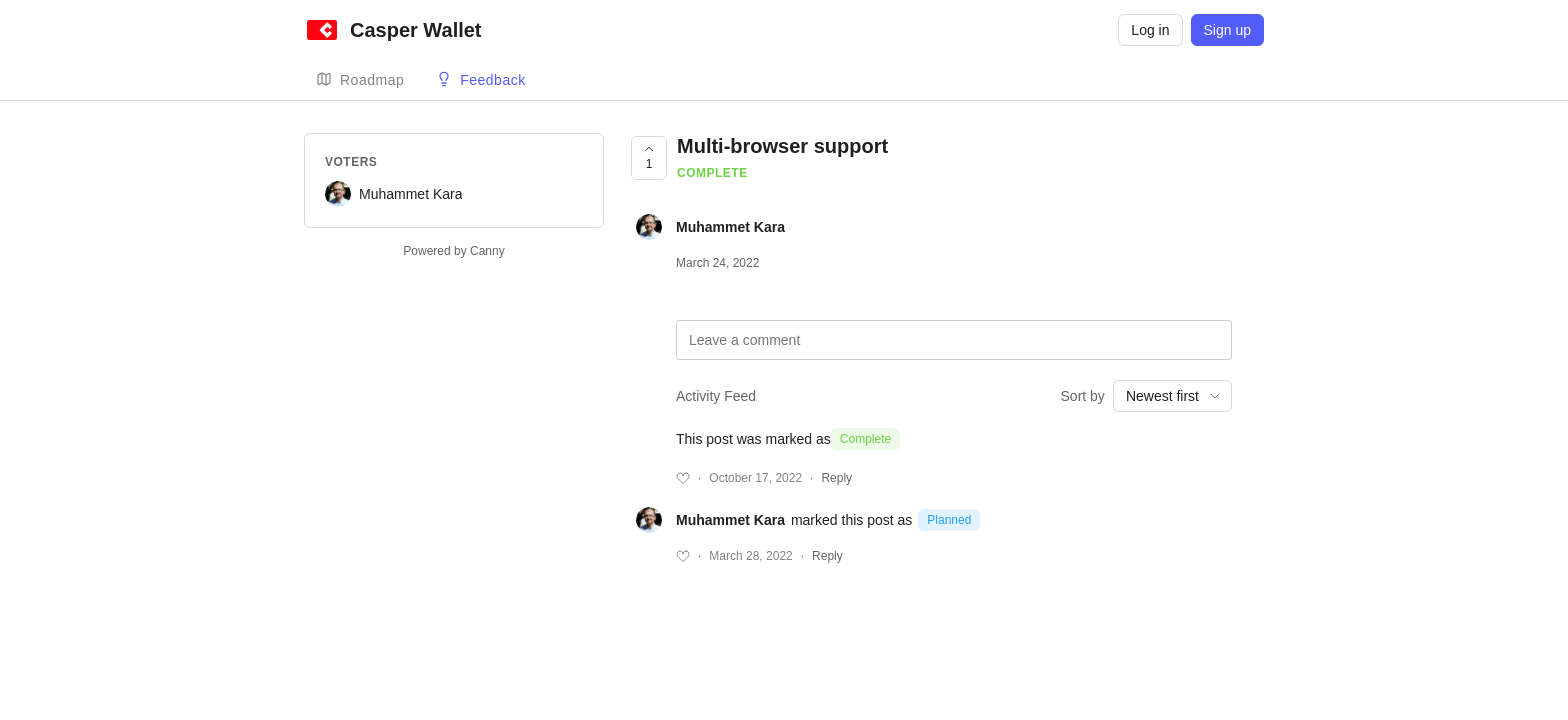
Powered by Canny (453, 251)
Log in (1150, 30)
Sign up (1227, 30)
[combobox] (1172, 396)
